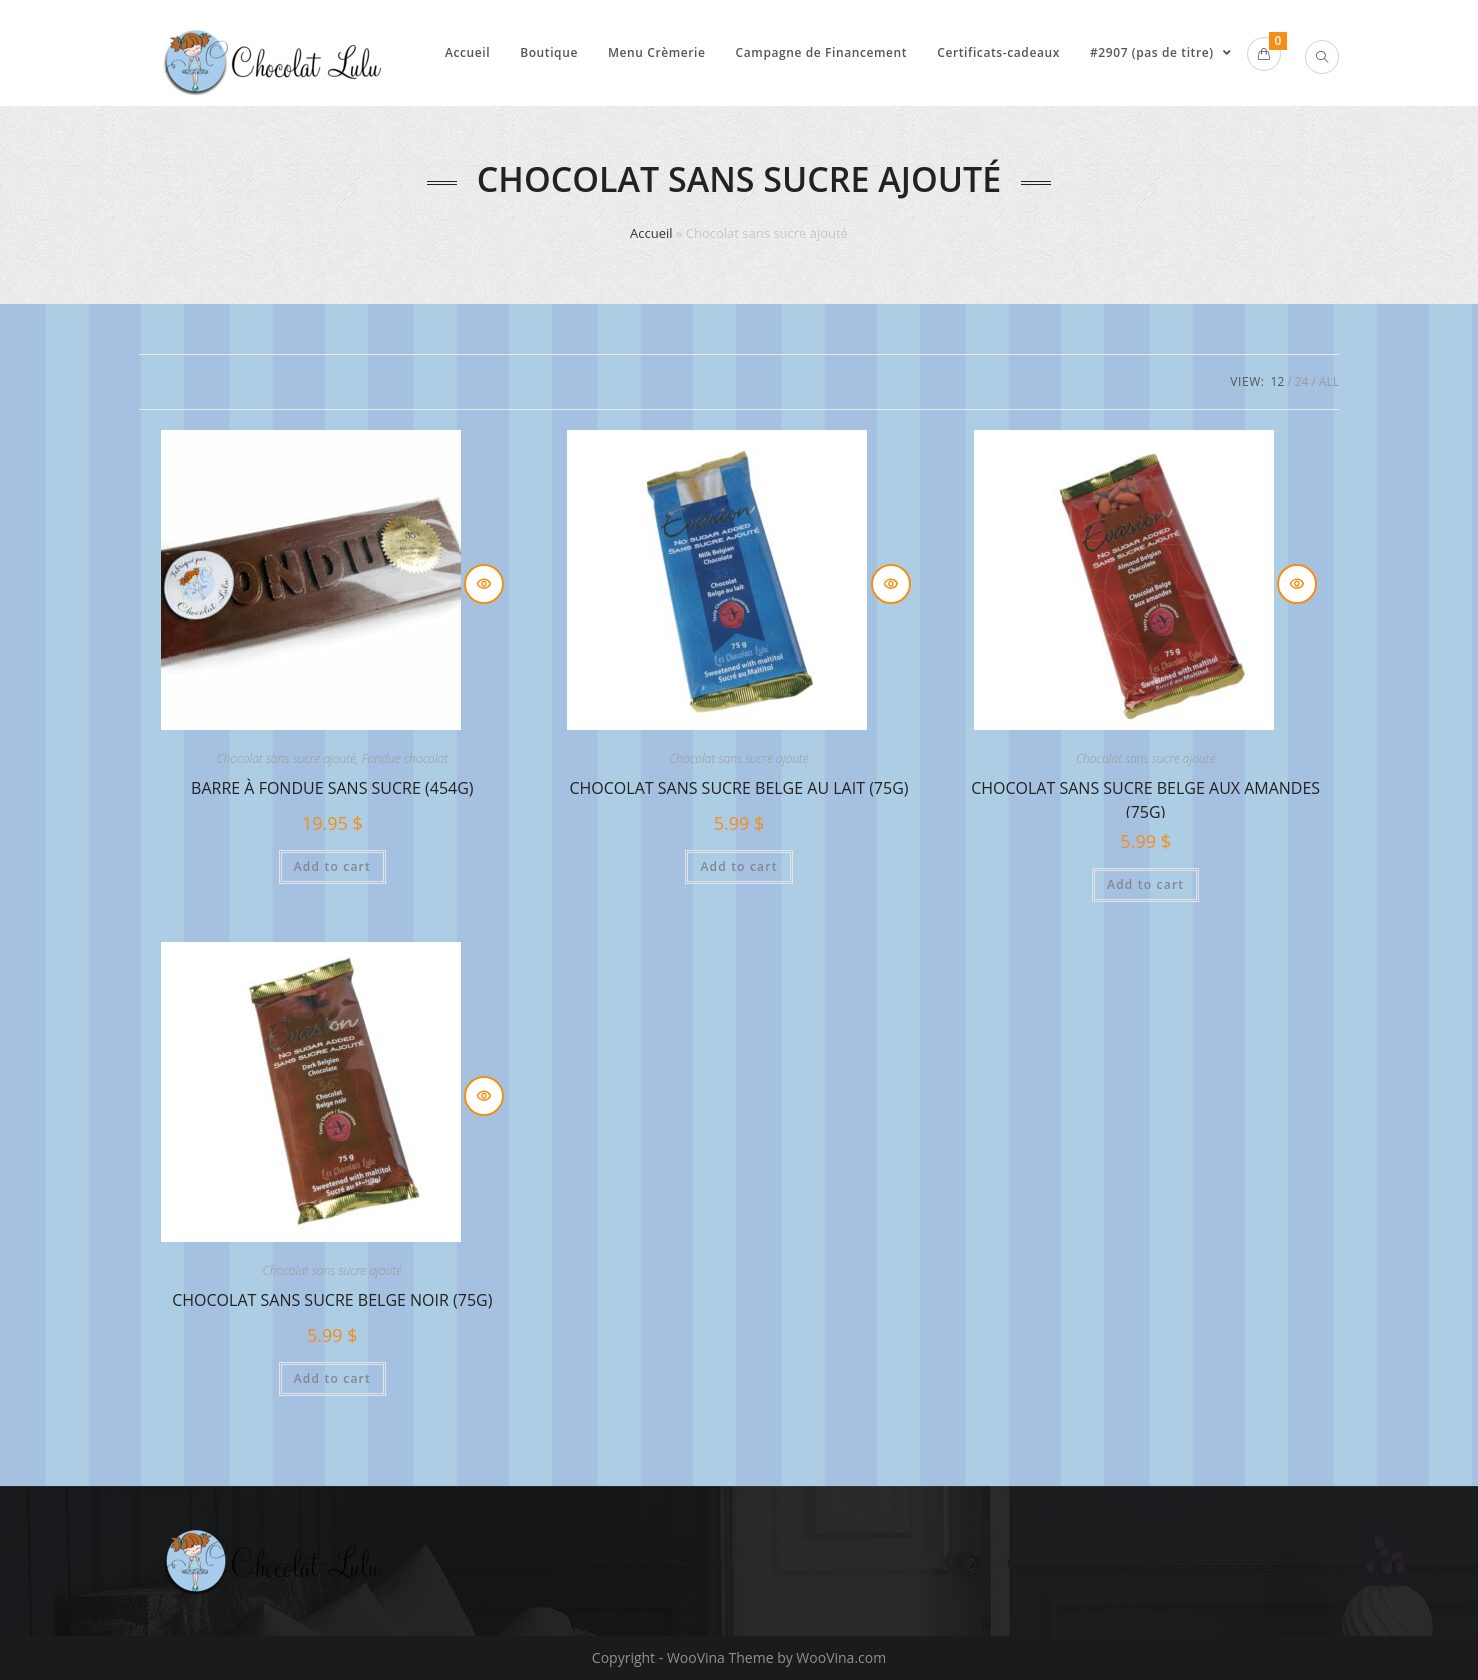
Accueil (651, 233)
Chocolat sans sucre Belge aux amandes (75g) (1145, 797)
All (1329, 381)
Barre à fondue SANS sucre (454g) (332, 788)
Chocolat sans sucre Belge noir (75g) (332, 1300)
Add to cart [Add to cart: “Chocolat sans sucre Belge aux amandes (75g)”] (1145, 884)
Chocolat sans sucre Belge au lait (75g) (738, 788)
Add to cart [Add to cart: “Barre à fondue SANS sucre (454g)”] (332, 866)
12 (1278, 381)
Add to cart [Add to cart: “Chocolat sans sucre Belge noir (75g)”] (332, 1378)
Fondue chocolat (405, 758)
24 (1302, 381)
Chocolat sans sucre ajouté (286, 758)
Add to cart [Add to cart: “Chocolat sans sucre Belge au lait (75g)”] (738, 866)
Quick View (484, 584)
